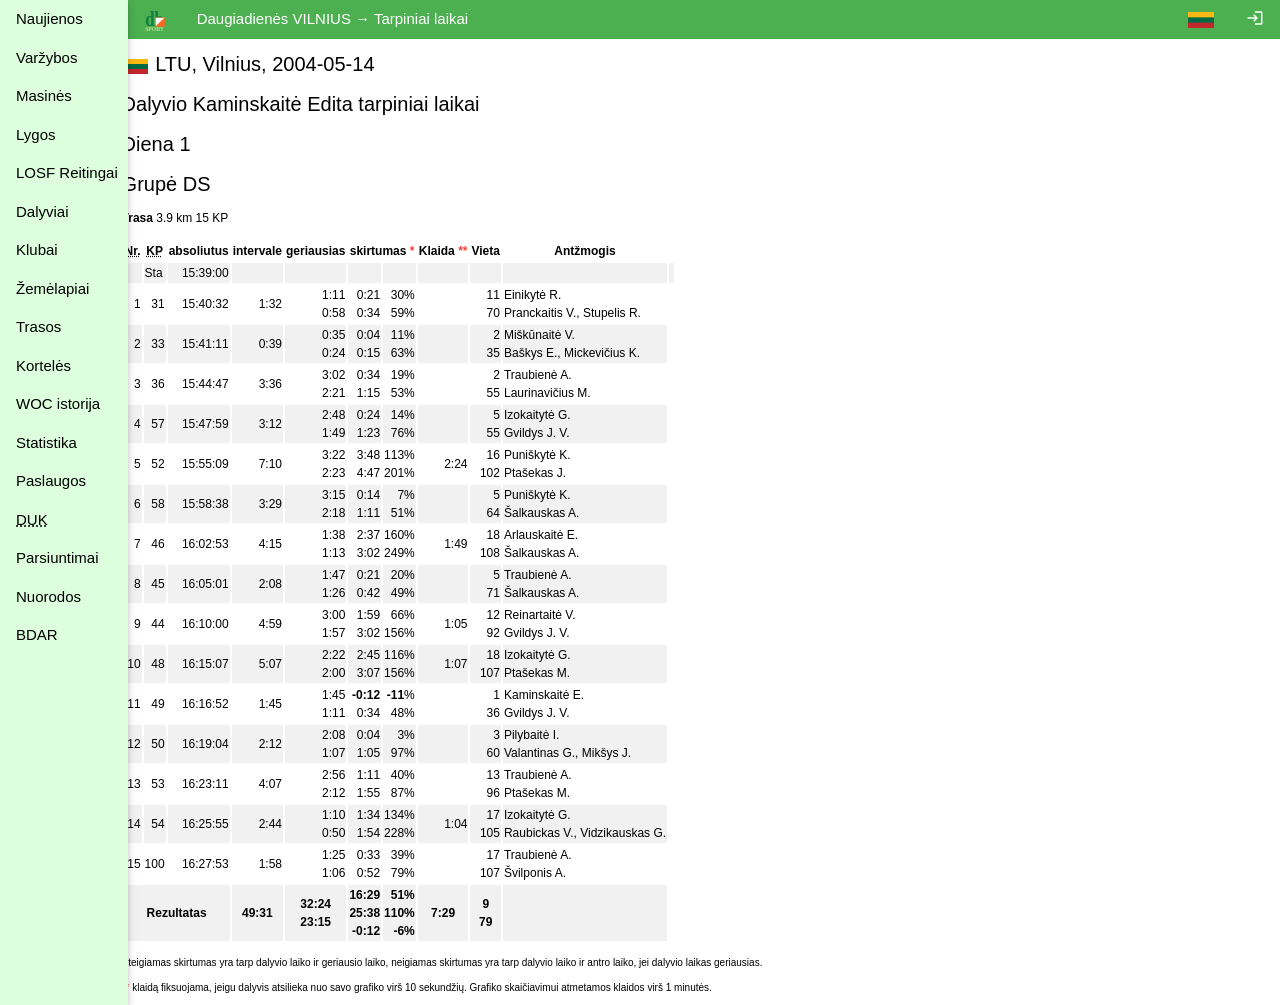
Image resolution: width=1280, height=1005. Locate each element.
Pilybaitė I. (553, 735)
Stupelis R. (634, 313)
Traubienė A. (560, 375)
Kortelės (43, 365)
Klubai (37, 249)
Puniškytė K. (559, 455)
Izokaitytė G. (559, 415)
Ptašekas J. (557, 473)
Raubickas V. (561, 833)
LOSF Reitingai (67, 172)
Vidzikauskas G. (646, 833)
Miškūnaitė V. (561, 335)
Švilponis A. (557, 873)
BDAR (37, 634)
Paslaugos (51, 480)
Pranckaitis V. (562, 313)
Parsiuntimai (57, 557)
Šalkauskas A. (563, 513)
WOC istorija (58, 403)
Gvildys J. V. (559, 433)
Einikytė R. (554, 295)
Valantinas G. (561, 753)
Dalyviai (42, 211)
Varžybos (46, 57)
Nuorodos (48, 596)
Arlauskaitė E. (563, 535)
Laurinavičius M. (569, 393)
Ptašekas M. (559, 673)
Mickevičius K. (624, 353)
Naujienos (49, 18)
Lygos (35, 134)
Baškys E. (552, 353)
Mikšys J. (628, 753)
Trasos (38, 326)
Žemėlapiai (52, 288)
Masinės (44, 95)
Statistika (46, 442)
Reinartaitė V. (562, 615)
